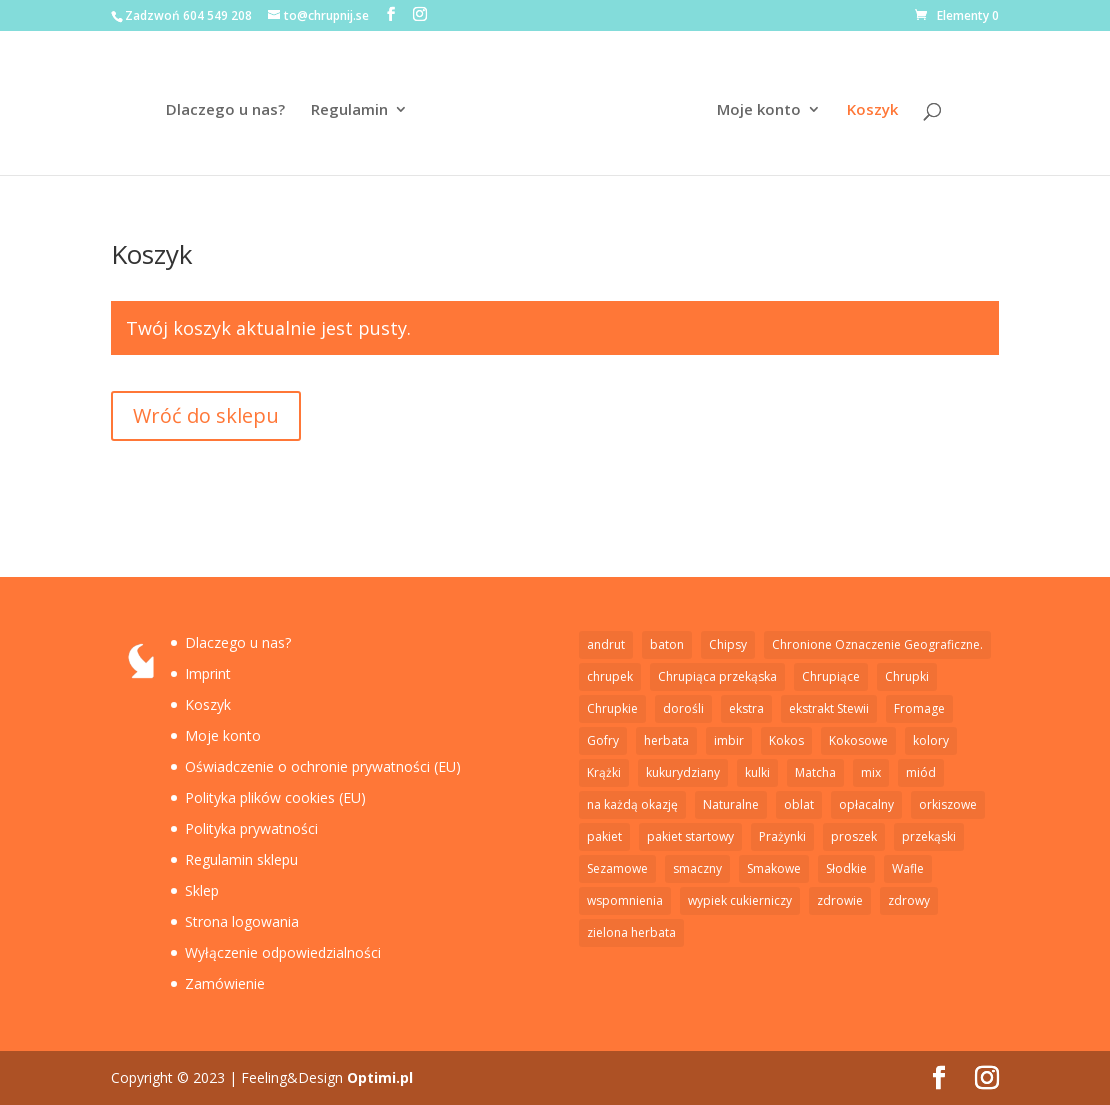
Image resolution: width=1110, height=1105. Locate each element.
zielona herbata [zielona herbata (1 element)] (631, 932)
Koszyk (872, 110)
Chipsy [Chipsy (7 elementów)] (728, 644)
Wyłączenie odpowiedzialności (283, 952)
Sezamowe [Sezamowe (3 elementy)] (617, 868)
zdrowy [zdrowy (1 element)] (909, 900)
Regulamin (349, 110)
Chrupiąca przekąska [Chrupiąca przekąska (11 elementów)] (717, 676)
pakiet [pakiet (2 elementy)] (604, 836)
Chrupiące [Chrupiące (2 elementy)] (831, 676)
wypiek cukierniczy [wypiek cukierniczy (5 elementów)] (740, 900)
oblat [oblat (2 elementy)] (799, 804)
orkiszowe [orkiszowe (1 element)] (948, 804)
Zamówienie (225, 983)
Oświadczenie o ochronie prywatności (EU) (323, 766)
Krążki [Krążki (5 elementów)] (604, 772)
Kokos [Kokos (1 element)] (786, 740)
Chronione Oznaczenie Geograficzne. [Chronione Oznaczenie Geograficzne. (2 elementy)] (877, 644)
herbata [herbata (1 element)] (666, 740)
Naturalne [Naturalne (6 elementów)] (731, 804)
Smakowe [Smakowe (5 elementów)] (774, 868)
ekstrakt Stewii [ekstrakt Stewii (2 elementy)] (829, 708)
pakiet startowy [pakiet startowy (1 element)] (690, 836)
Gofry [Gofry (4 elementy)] (603, 740)
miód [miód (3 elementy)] (921, 772)
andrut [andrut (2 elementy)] (606, 644)
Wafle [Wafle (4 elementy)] (908, 868)
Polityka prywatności (251, 828)
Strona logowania (242, 921)
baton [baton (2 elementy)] (667, 644)
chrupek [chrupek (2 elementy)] (610, 676)
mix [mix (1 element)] (871, 772)
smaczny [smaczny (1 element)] (697, 868)
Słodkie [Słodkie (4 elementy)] (846, 868)
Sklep (202, 890)
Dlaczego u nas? (225, 110)
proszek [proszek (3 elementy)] (854, 836)
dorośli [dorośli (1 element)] (683, 708)
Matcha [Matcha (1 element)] (815, 772)
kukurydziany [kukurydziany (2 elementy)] (683, 772)
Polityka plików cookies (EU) (275, 797)
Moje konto (759, 110)
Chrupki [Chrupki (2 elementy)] (907, 676)
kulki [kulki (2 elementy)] (757, 772)
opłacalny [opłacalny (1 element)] (866, 804)
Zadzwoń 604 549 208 (188, 15)
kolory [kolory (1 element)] (931, 740)
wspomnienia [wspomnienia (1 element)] (625, 900)
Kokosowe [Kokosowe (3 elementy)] (858, 740)
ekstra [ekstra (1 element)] (746, 708)
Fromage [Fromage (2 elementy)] (919, 708)
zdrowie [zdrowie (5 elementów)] (840, 900)
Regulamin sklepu (241, 859)
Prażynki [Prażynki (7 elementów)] (782, 836)
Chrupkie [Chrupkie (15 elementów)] (612, 708)
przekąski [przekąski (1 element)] (929, 836)
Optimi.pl (380, 1077)
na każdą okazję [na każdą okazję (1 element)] (632, 804)
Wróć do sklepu (206, 415)
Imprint (208, 673)
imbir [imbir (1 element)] (729, 740)
